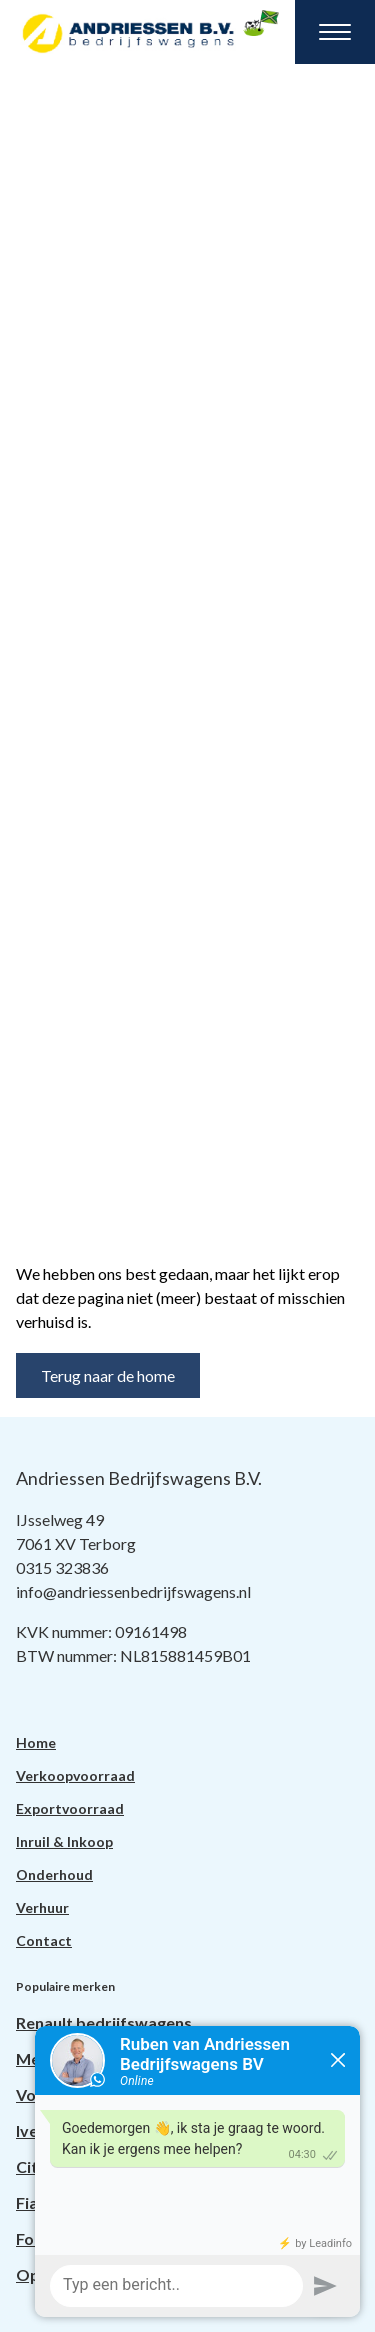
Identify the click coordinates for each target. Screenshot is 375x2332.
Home (36, 1742)
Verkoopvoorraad (75, 1775)
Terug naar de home (108, 1375)
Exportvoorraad (70, 1808)
